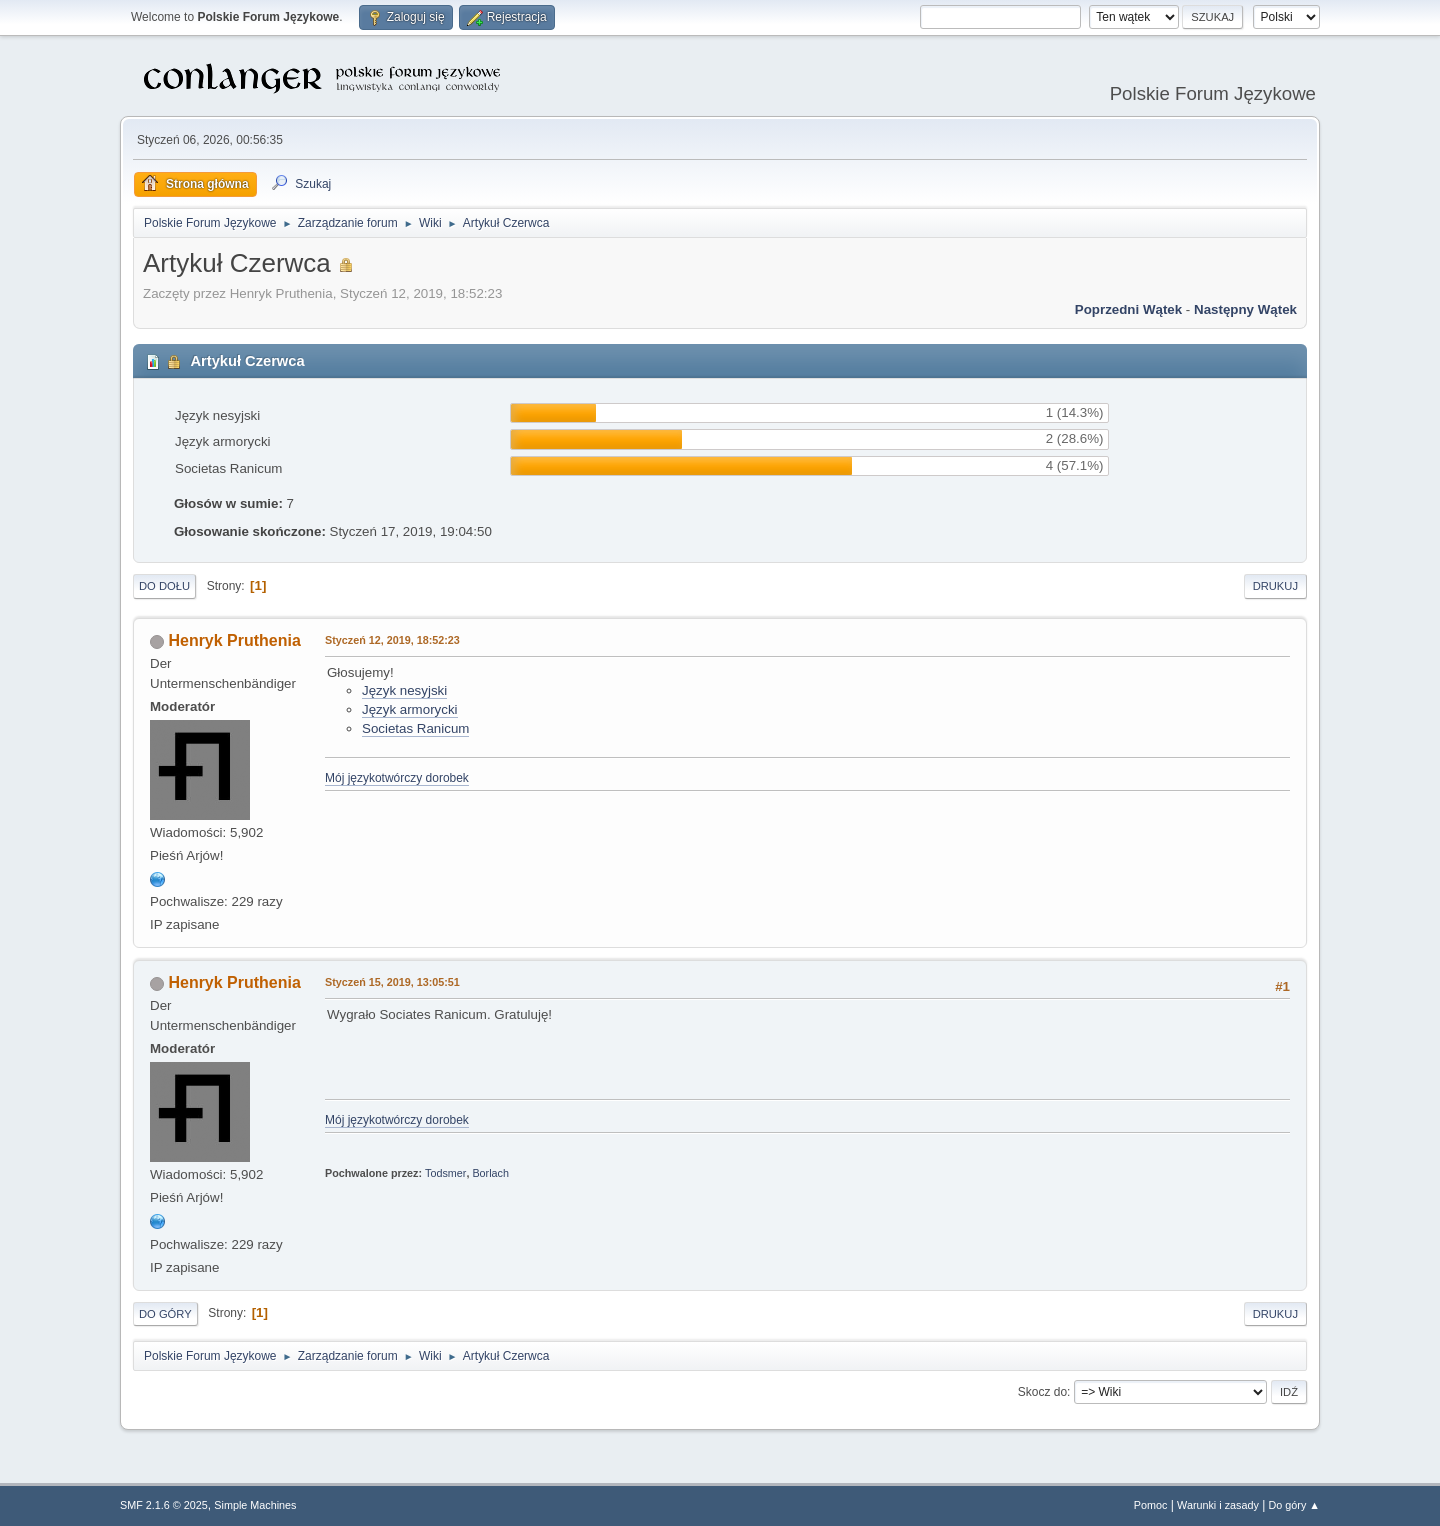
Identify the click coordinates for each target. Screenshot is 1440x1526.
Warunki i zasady (1218, 1505)
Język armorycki (410, 709)
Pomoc (1151, 1505)
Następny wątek (1245, 309)
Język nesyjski (404, 690)
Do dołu (164, 586)
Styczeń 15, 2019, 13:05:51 (392, 982)
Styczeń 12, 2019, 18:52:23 (392, 640)
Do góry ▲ (1294, 1505)
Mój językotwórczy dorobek (397, 778)
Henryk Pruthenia (234, 640)
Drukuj (1275, 586)
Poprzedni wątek (1128, 309)
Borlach (490, 1173)
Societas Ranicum (415, 728)
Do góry (165, 1314)
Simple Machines (255, 1505)
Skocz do (1042, 1392)
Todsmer (445, 1173)
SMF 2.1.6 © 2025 (164, 1505)
